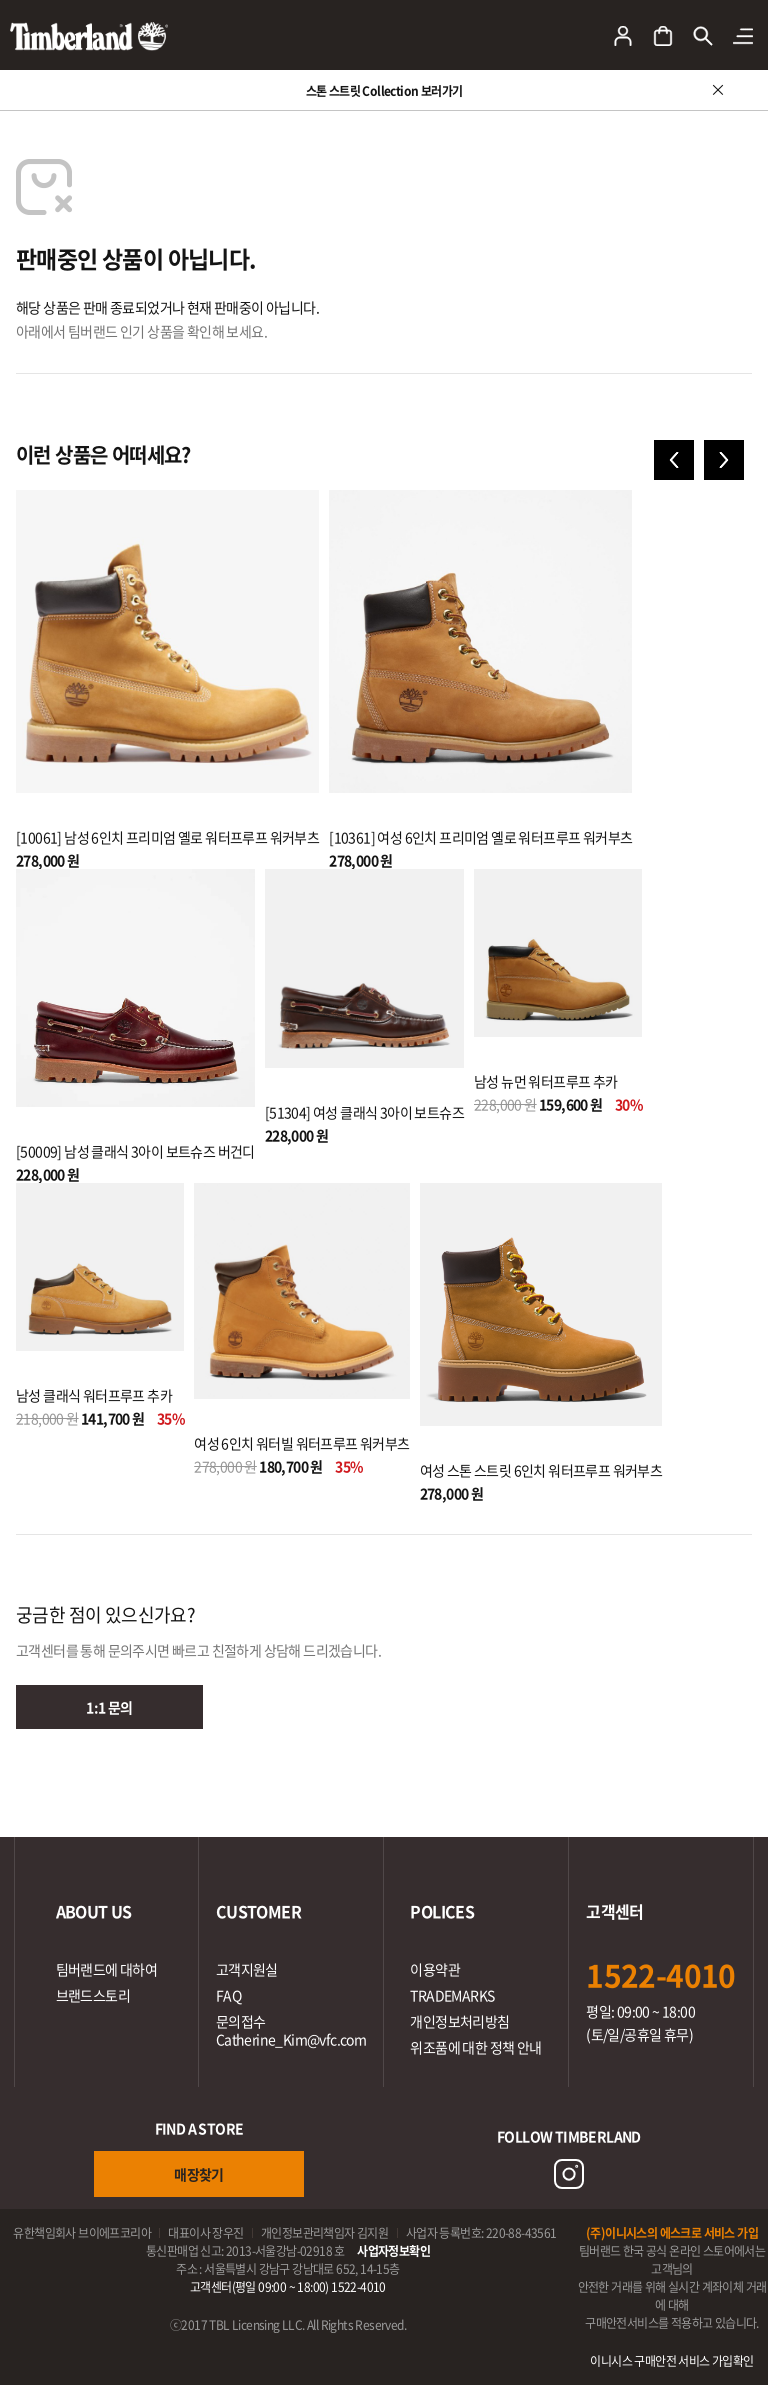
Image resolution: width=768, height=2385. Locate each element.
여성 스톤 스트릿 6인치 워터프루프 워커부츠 (541, 1470)
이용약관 (435, 1969)
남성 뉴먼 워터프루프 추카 (546, 1081)
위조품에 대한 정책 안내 (475, 2047)
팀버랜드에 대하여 (107, 1969)
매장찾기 (199, 2174)
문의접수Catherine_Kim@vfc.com (291, 2030)
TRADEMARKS (452, 1995)
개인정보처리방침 (459, 2021)
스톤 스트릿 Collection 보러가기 (384, 91)
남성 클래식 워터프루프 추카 (94, 1395)
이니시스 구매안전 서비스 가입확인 (671, 2361)
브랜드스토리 (93, 1995)
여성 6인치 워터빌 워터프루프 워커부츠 (301, 1443)
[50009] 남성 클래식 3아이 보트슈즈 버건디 (135, 1151)
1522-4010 (661, 1974)
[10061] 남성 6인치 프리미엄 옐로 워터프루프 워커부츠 (167, 837)
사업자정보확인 (393, 2251)
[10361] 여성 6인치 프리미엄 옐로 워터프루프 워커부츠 (480, 837)
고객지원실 (247, 1969)
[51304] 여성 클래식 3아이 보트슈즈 (364, 1112)
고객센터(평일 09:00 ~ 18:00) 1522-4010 (288, 2287)
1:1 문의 (109, 1707)
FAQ (228, 1995)
